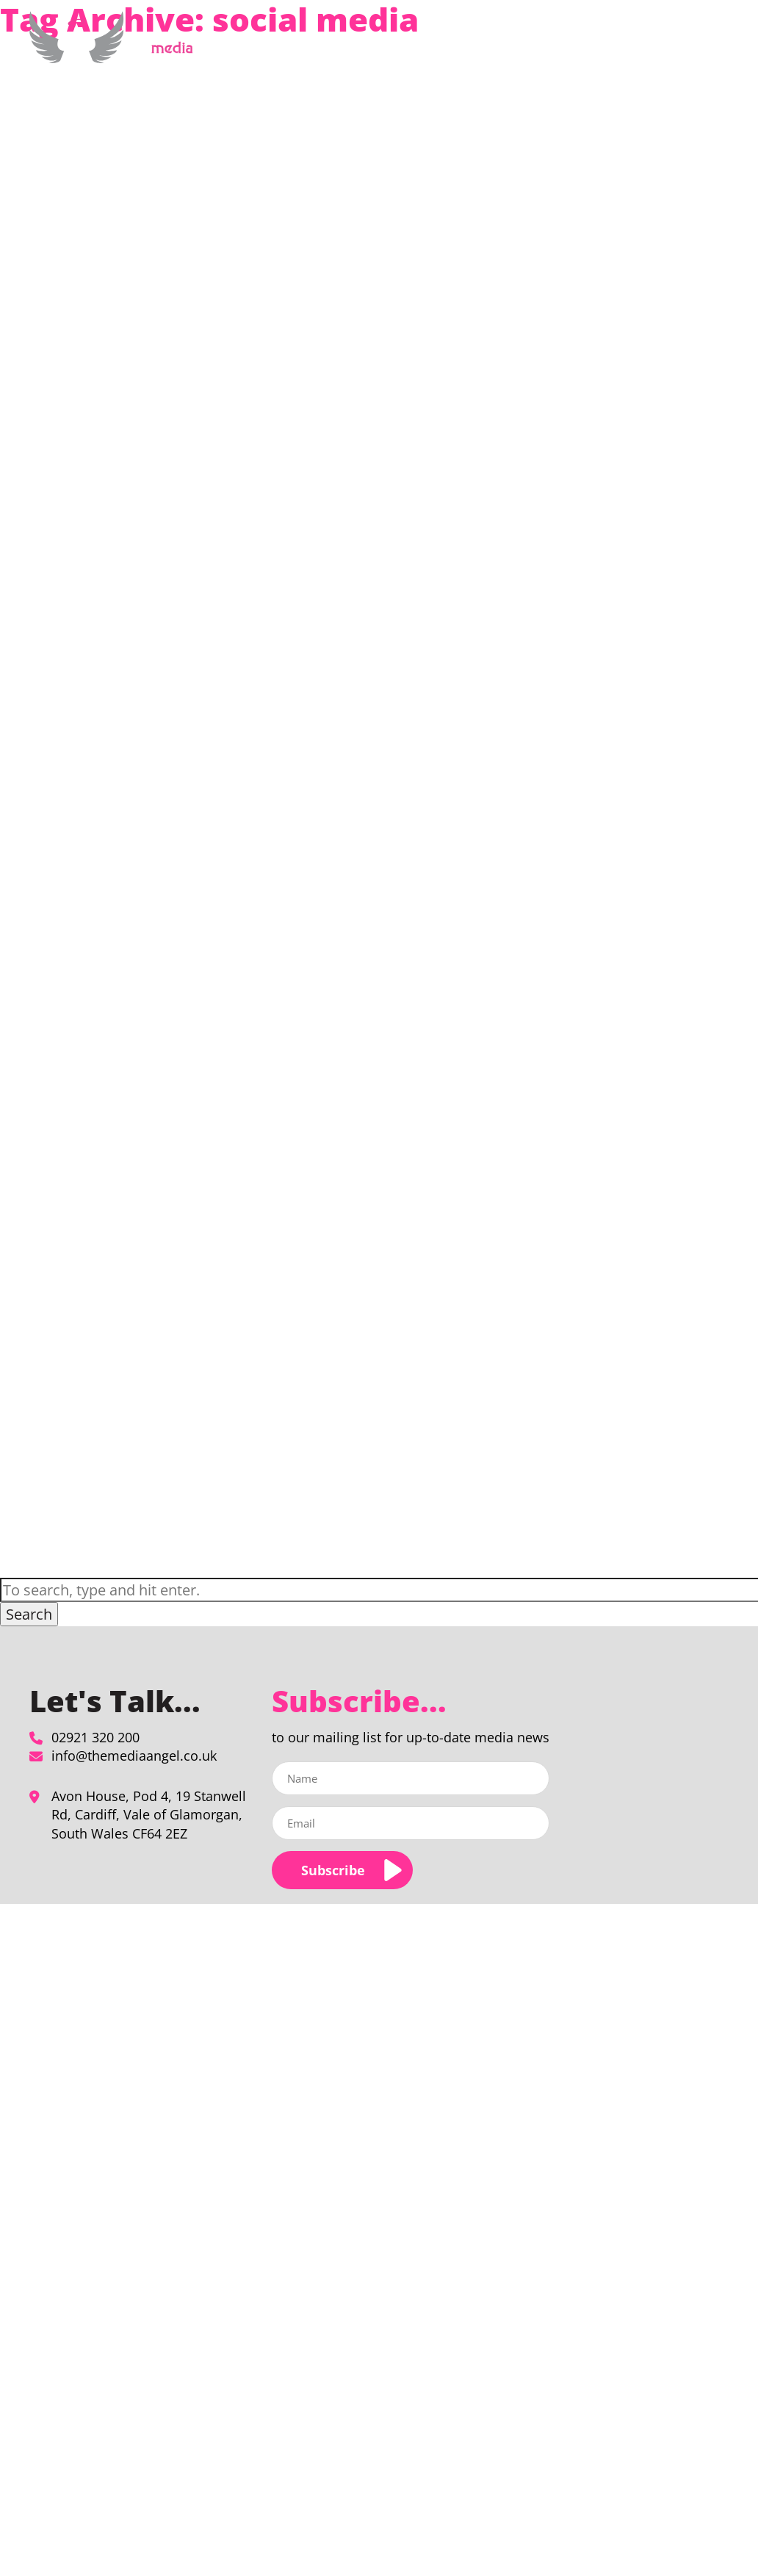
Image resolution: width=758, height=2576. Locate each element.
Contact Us (675, 47)
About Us (488, 47)
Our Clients (570, 47)
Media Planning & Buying (373, 47)
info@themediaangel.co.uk (134, 1755)
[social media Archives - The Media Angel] (116, 54)
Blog (623, 47)
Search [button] (29, 1614)
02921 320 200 (95, 1737)
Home (282, 47)
